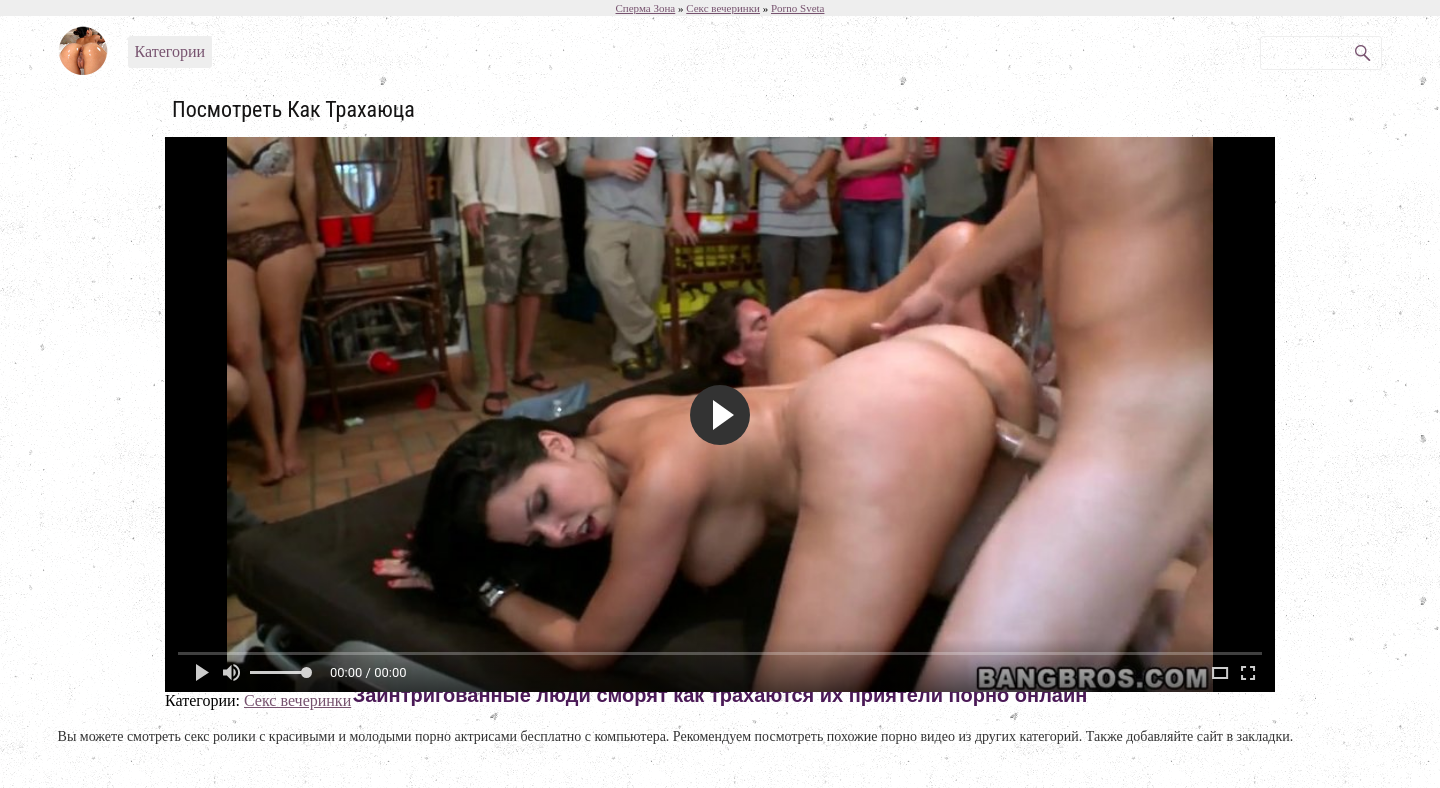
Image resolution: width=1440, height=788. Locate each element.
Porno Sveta (797, 8)
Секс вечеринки (297, 700)
